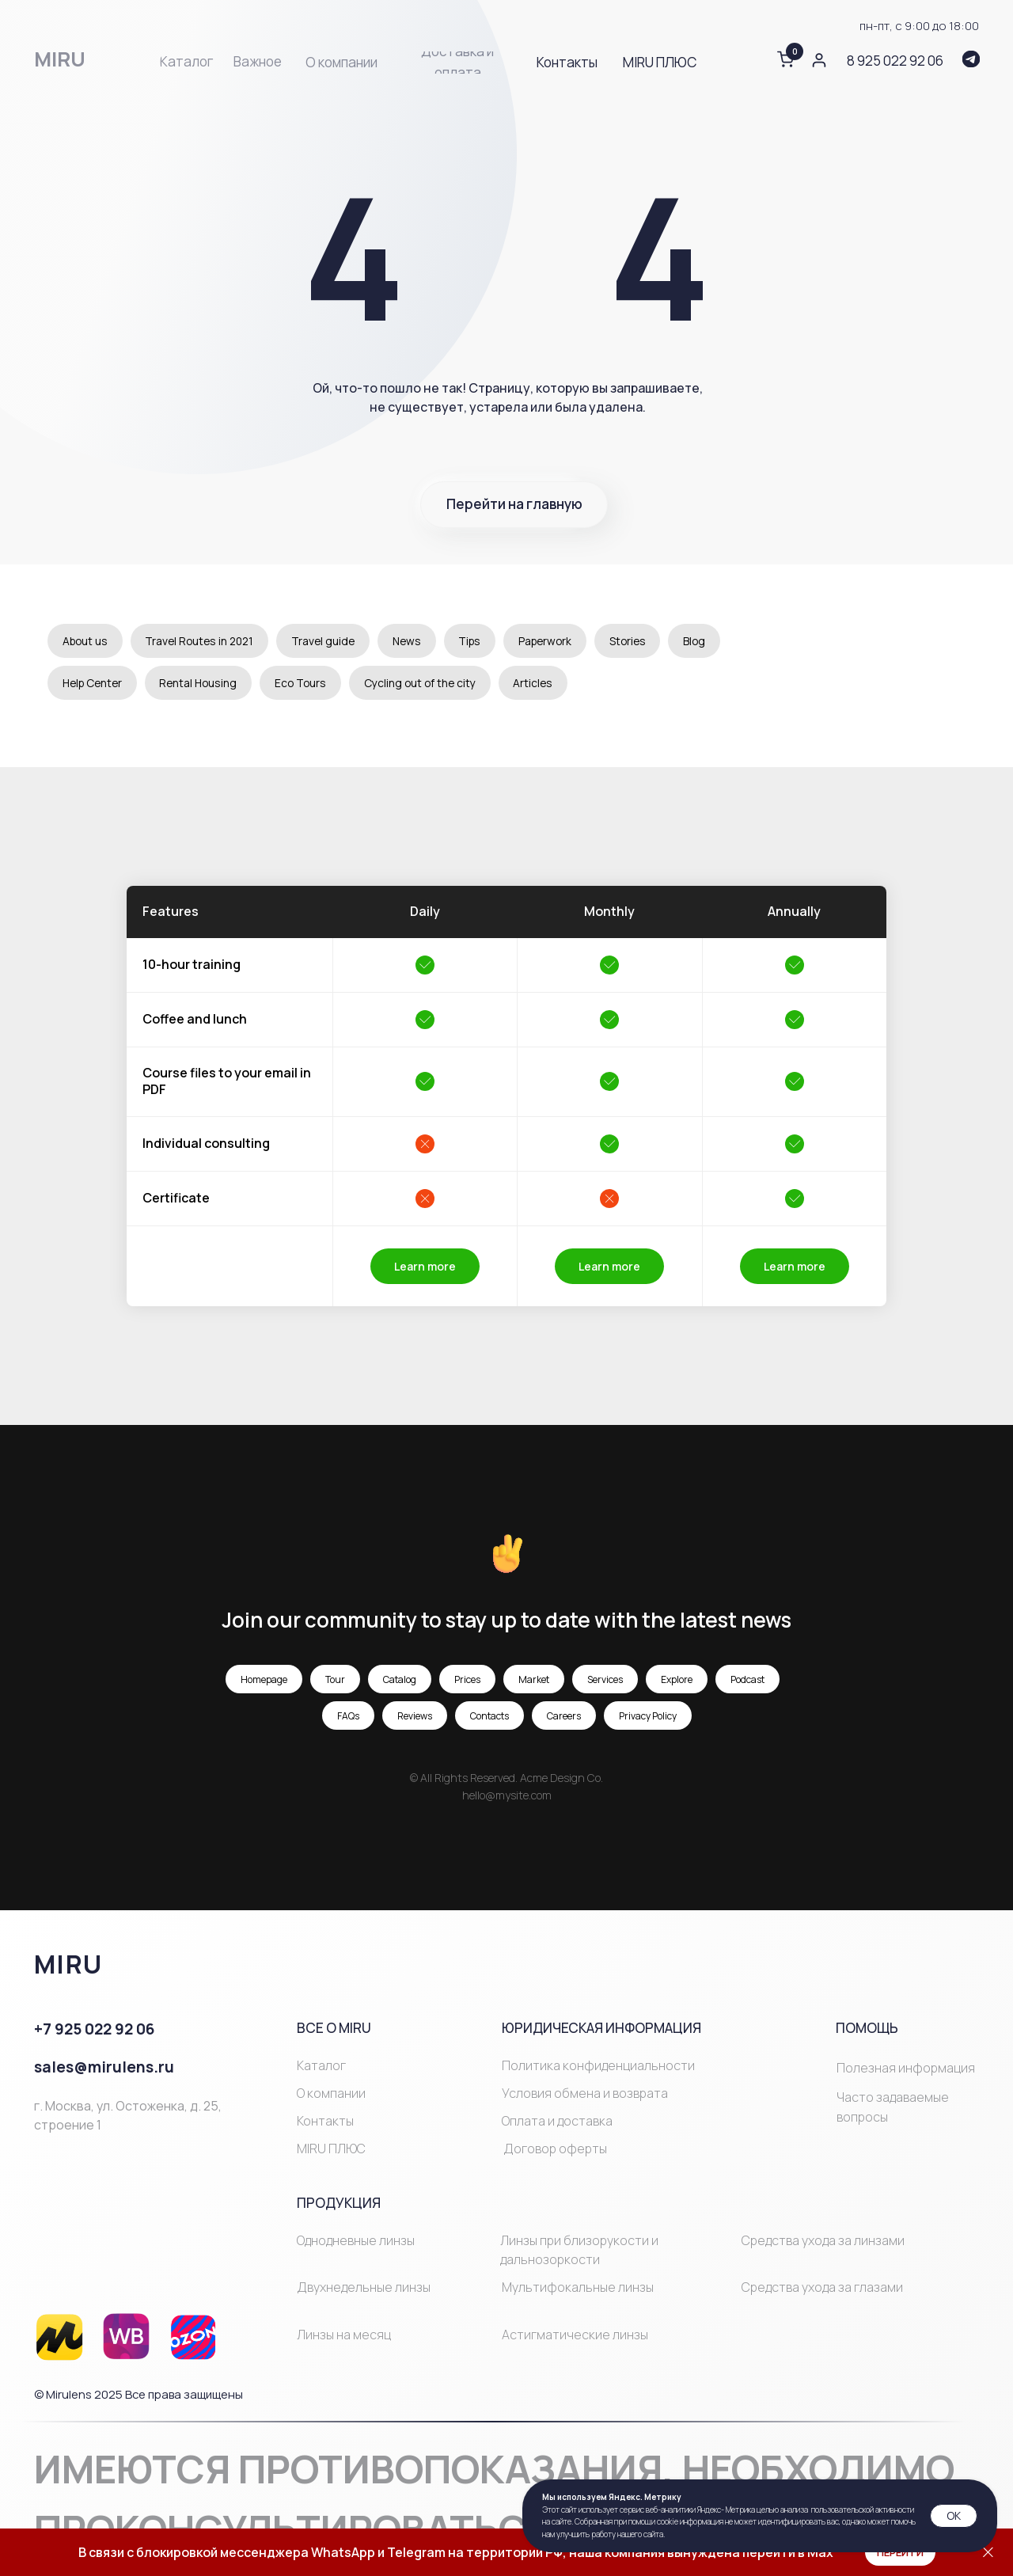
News (417, 640)
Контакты (325, 2121)
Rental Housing (205, 683)
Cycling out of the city (431, 683)
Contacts (489, 1716)
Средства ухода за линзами (823, 2241)
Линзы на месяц (344, 2335)
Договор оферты (555, 2150)
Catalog (399, 1680)
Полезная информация (906, 2068)
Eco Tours (309, 683)
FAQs (348, 1716)
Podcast (747, 1680)
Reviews (414, 1716)
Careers (564, 1716)
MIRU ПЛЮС (331, 2150)
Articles (545, 683)
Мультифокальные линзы (578, 2288)
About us (86, 640)
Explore (676, 1680)
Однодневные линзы (356, 2241)
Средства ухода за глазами (822, 2288)
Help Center (95, 683)
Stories (645, 640)
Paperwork (560, 640)
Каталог (321, 2066)
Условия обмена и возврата (585, 2094)
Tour (335, 1680)
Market (533, 1680)
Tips (482, 640)
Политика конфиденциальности (598, 2066)
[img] (970, 59)
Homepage (264, 1680)
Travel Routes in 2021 (204, 640)
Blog (713, 640)
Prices (467, 1680)
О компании (331, 2094)
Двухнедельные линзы (364, 2288)
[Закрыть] (988, 2553)
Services (605, 1680)
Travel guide (331, 640)
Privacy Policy (648, 1716)
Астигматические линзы (575, 2335)
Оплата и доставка (557, 2121)
